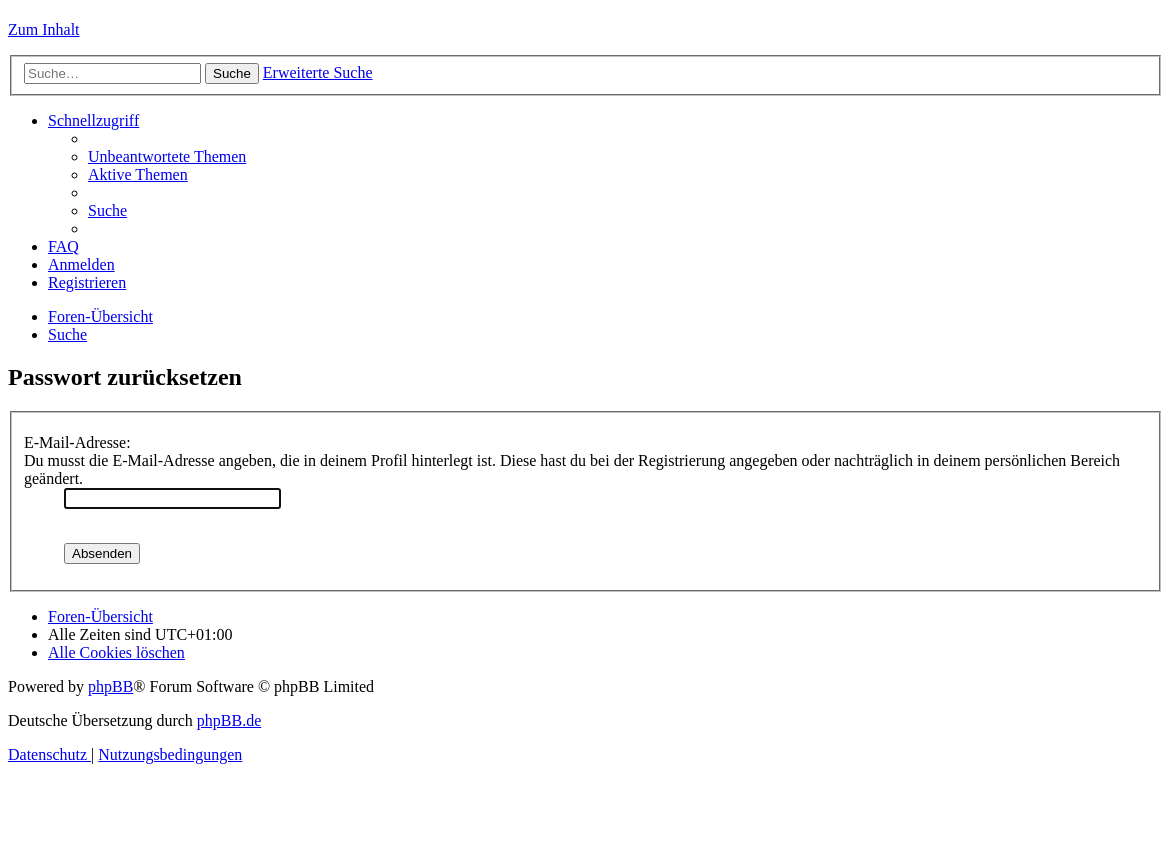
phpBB (110, 686)
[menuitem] (167, 156)
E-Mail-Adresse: (77, 442)
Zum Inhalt (44, 29)
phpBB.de (229, 720)
